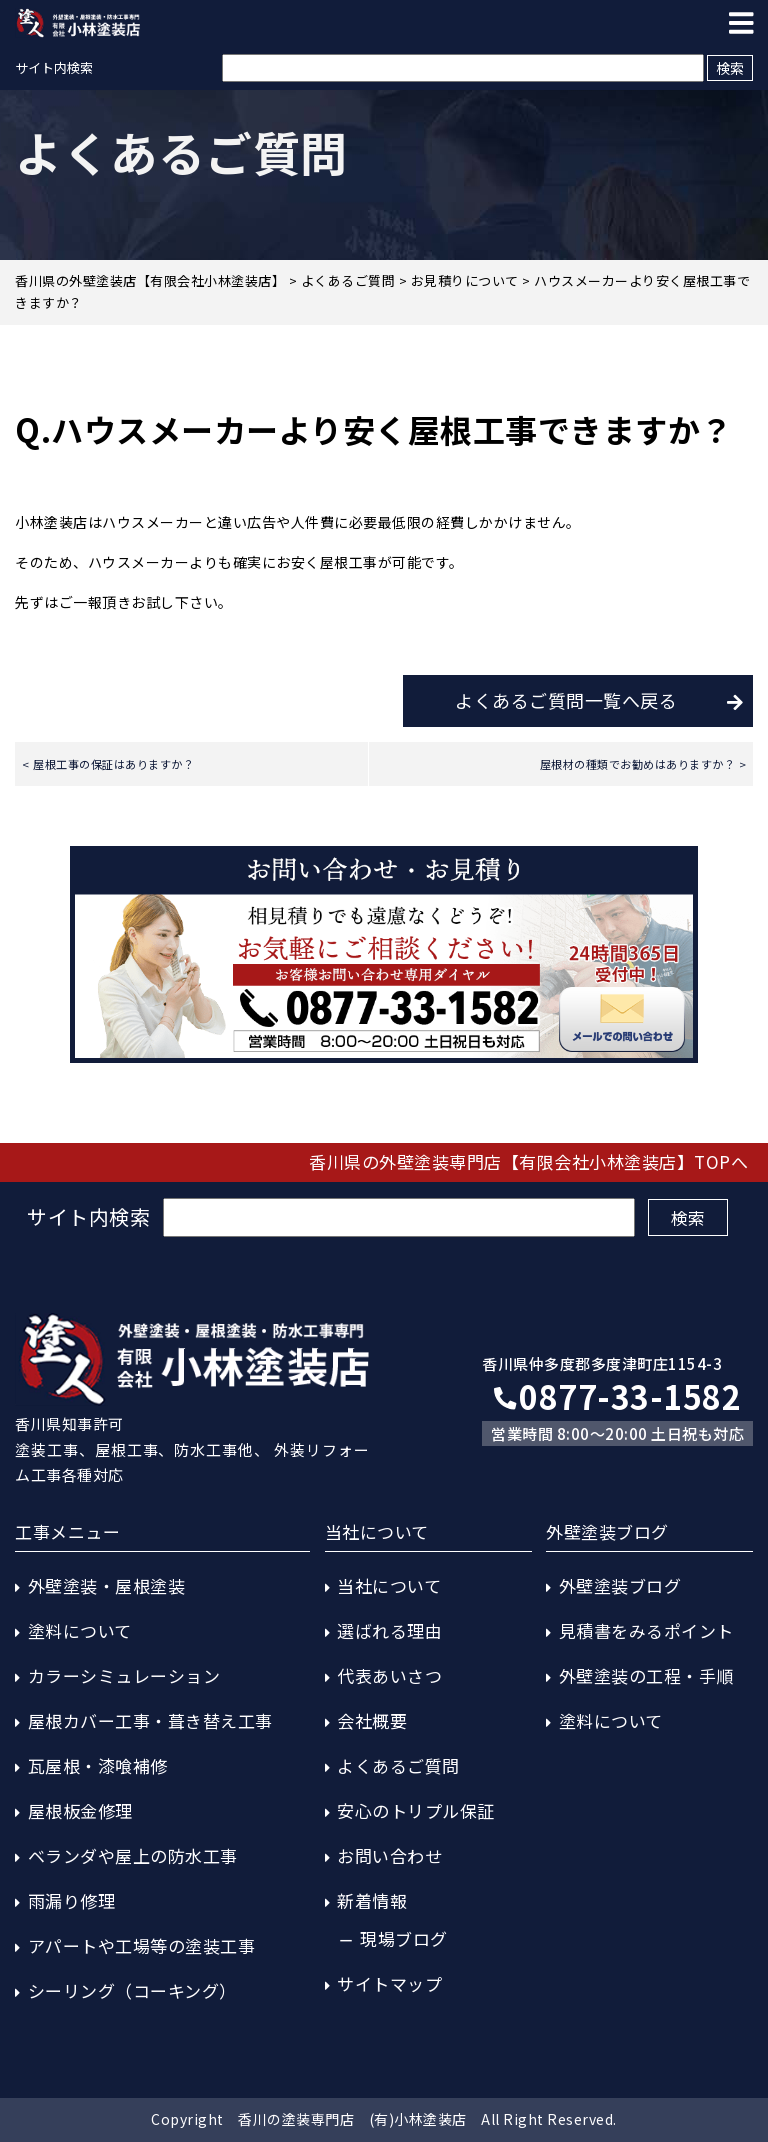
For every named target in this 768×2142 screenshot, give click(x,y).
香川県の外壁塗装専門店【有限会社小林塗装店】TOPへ (528, 1161)
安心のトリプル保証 (416, 1810)
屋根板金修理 (80, 1810)
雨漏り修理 (72, 1900)
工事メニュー (67, 1531)
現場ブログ (404, 1938)
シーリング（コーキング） (132, 1990)
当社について (389, 1585)
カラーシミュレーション (124, 1675)
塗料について (80, 1630)
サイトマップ (389, 1983)
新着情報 (372, 1900)
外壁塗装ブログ (620, 1585)
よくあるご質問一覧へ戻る (566, 700)
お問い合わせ (389, 1855)
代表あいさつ (389, 1675)
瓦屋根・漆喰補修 (98, 1765)
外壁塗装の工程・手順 (646, 1675)
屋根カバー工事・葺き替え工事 (150, 1720)
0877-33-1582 (617, 1396)
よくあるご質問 (398, 1765)
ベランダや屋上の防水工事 (133, 1855)
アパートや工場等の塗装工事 (142, 1945)
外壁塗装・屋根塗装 (107, 1585)
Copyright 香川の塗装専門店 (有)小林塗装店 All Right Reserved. (384, 2119)
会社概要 (372, 1720)
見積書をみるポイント (646, 1630)
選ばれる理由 (389, 1630)
